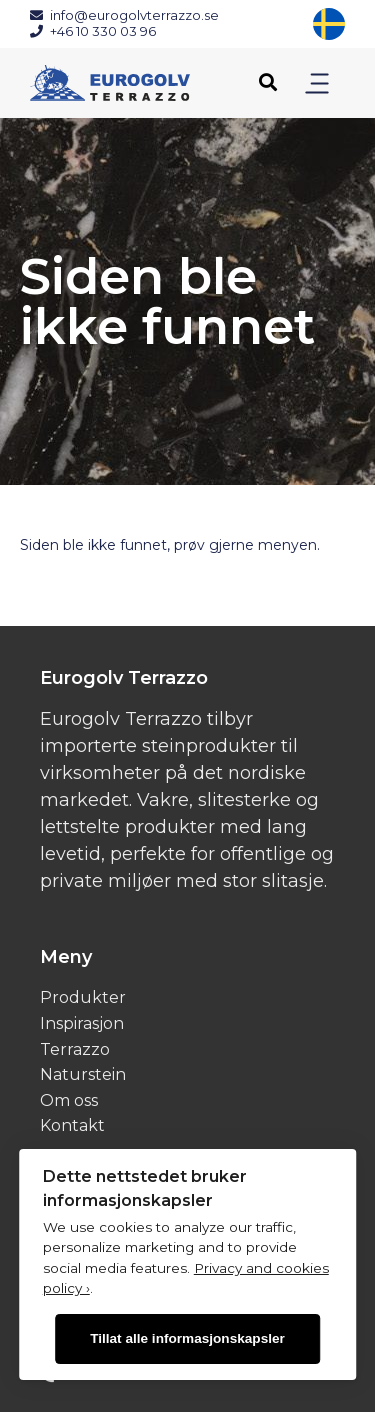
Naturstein (83, 1074)
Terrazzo (75, 1049)
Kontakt (72, 1125)
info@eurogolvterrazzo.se (124, 15)
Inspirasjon (82, 1023)
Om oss (69, 1100)
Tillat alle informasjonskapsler (187, 1338)
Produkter (83, 997)
